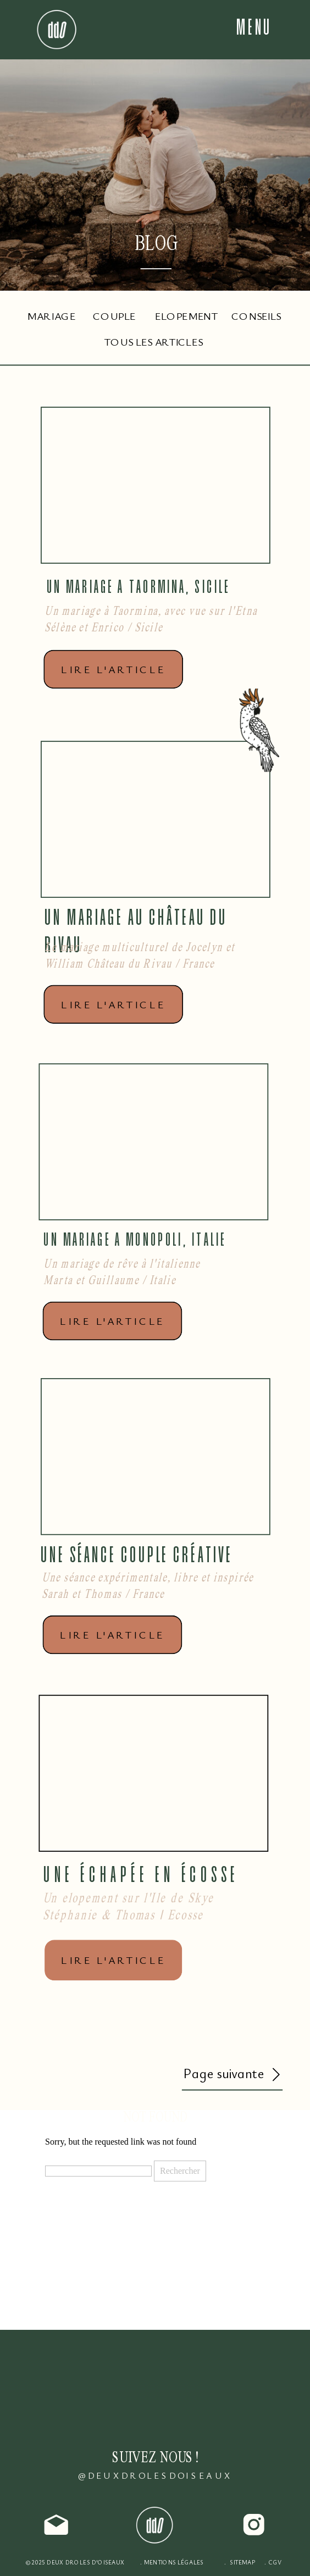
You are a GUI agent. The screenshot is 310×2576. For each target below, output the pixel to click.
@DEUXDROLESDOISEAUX (155, 2476)
